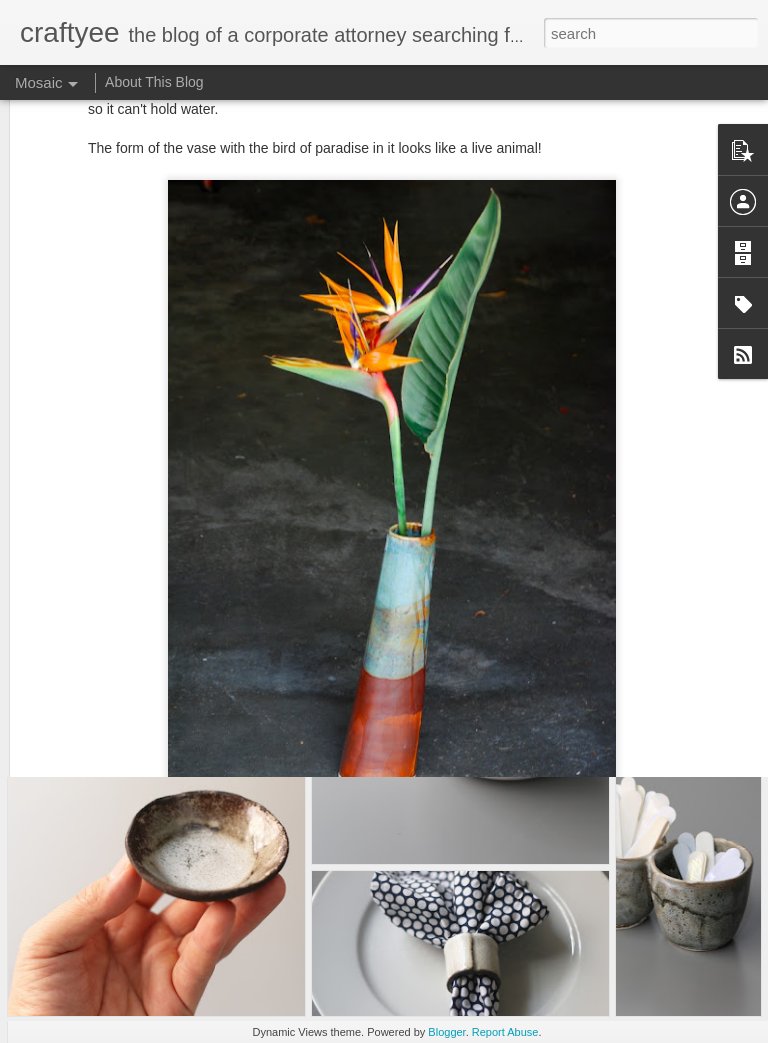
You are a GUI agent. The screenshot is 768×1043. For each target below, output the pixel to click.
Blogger (446, 1032)
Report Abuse (505, 1032)
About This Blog (154, 82)
